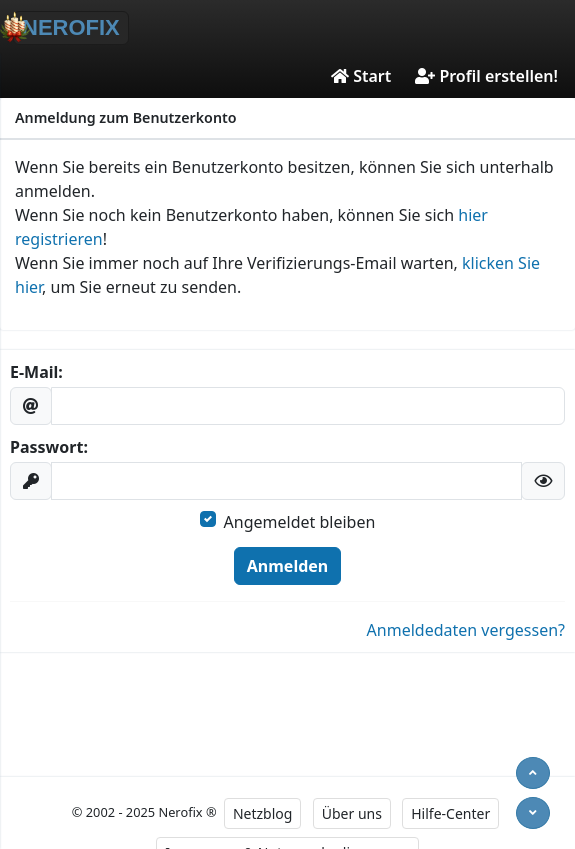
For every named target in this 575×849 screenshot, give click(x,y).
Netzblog (262, 813)
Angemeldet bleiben (300, 522)
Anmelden (287, 566)
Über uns (352, 813)
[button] (543, 481)
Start (361, 76)
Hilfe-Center (450, 813)
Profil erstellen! (486, 76)
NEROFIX (66, 27)
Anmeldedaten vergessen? (466, 630)
